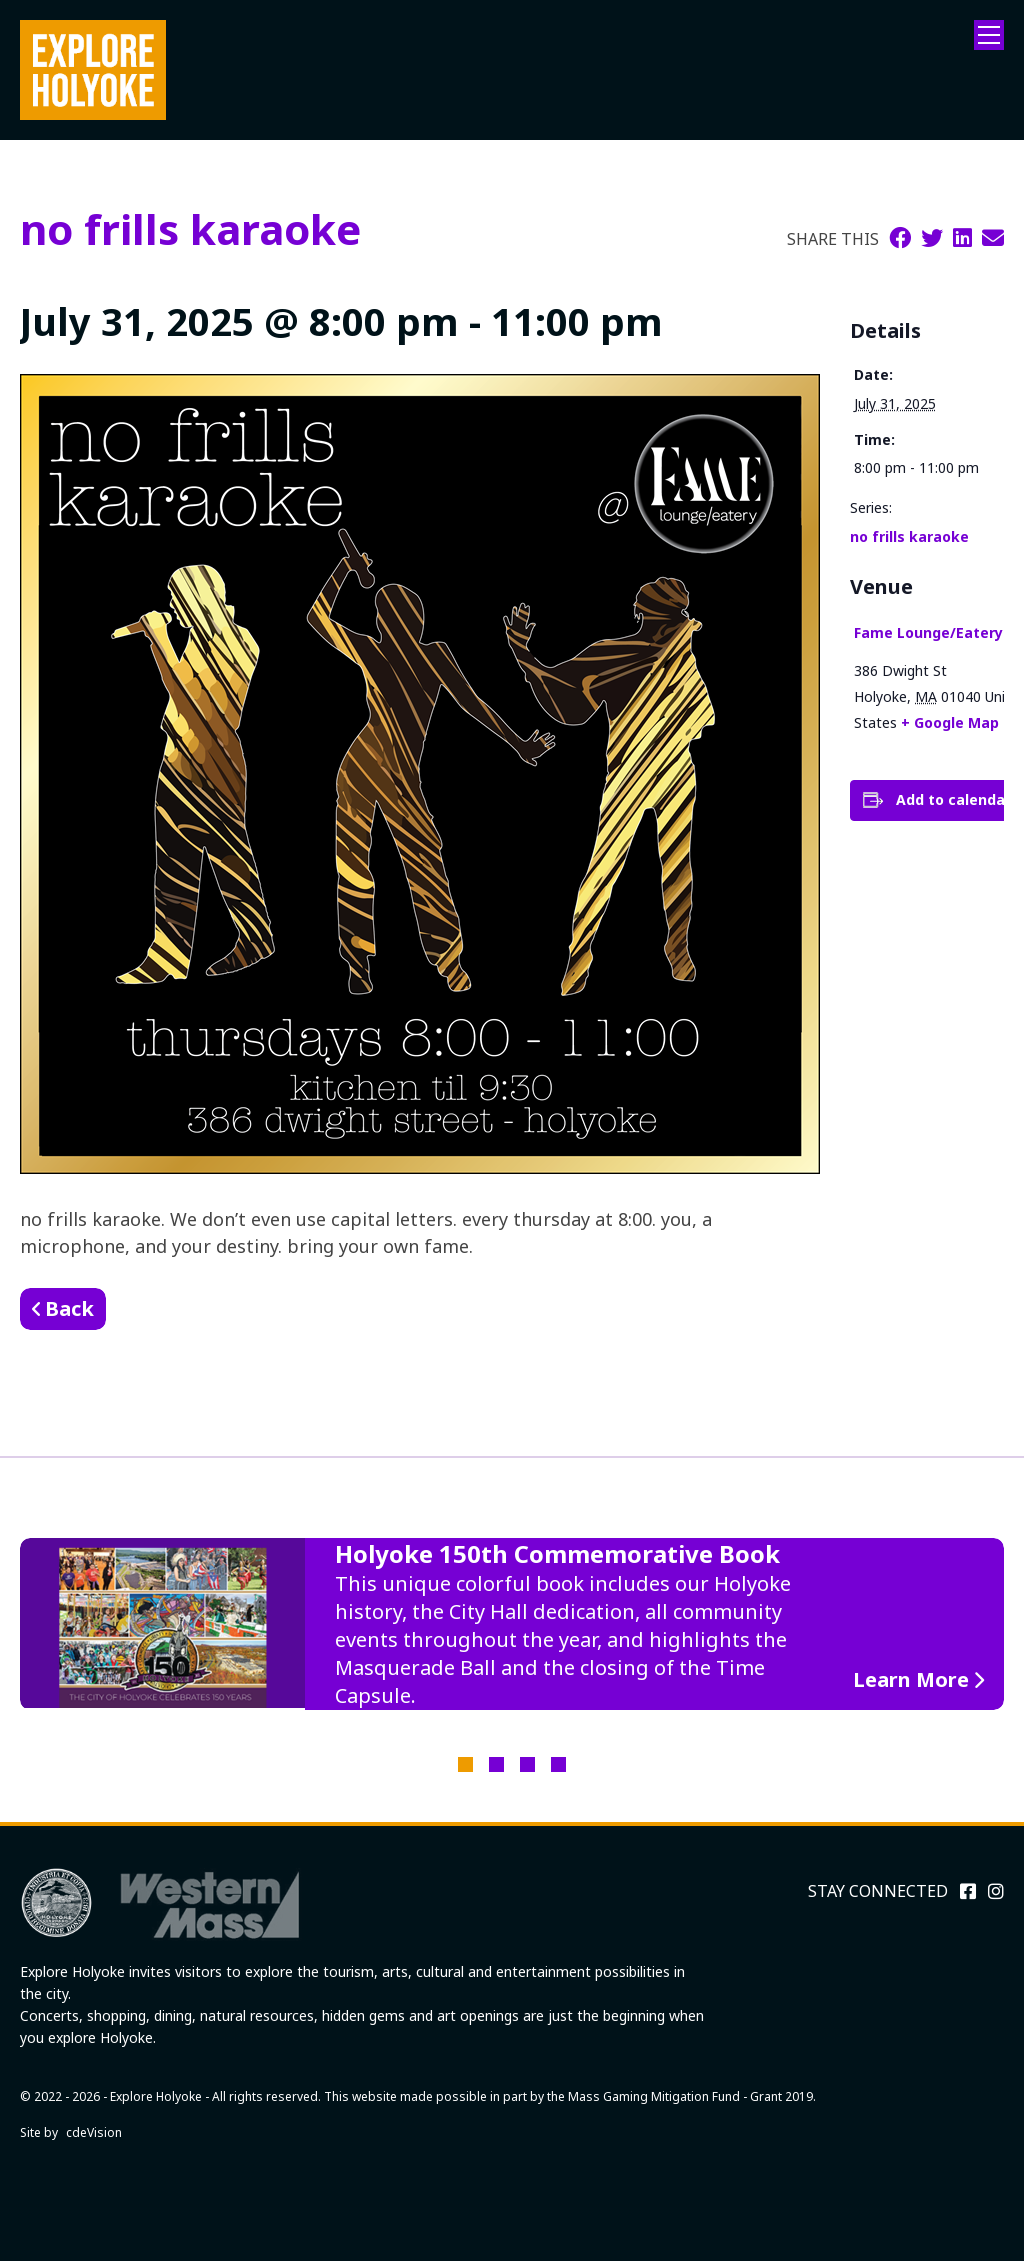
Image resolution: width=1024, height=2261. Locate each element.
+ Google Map (950, 722)
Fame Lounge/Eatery (928, 632)
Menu (989, 35)
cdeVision (94, 2132)
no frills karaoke (909, 536)
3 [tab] (527, 1764)
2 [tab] (496, 1764)
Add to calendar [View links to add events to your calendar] (953, 799)
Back (69, 1308)
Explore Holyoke (93, 70)
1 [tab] (465, 1764)
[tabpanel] (512, 1624)
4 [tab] (558, 1764)
